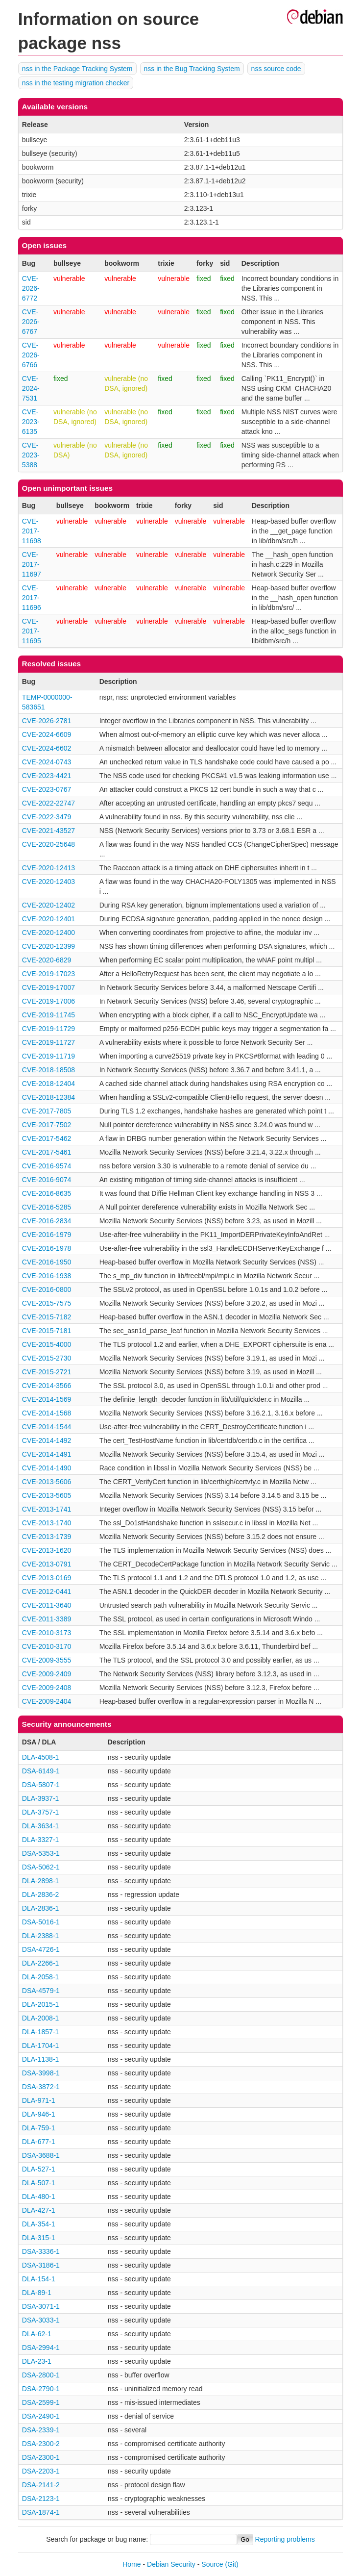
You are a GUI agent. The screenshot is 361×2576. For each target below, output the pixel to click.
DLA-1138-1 (40, 2059)
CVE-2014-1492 (46, 1440)
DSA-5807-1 (41, 1785)
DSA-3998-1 (41, 2073)
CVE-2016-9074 (46, 1180)
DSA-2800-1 (41, 2375)
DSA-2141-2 (41, 2485)
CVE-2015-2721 (46, 1372)
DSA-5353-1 (41, 1853)
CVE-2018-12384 (48, 1097)
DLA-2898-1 (40, 1881)
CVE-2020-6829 (46, 960)
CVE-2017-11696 (31, 597)
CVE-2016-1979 (46, 1234)
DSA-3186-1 (41, 2265)
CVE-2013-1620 (46, 1550)
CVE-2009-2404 (46, 1701)
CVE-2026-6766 (31, 355)
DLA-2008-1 (40, 2018)
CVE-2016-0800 (46, 1289)
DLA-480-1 (38, 2196)
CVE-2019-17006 (48, 1001)
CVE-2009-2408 (46, 1688)
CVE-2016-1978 (46, 1248)
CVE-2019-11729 (48, 1029)
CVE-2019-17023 (48, 974)
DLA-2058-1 (40, 1977)
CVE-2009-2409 (46, 1674)
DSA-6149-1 (41, 1771)
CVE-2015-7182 (46, 1317)
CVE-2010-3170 (46, 1646)
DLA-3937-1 (40, 1798)
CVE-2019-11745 (48, 1015)
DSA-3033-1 (41, 2320)
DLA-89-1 (36, 2293)
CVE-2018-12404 (48, 1083)
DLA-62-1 (36, 2334)
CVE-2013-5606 (46, 1482)
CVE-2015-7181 (46, 1331)
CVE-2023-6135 (31, 421)
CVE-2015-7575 (46, 1303)
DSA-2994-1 (41, 2347)
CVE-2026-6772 (31, 288)
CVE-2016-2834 (46, 1221)
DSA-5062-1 (41, 1867)
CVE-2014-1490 (46, 1468)
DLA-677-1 (38, 2142)
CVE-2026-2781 (46, 721)
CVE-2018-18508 (48, 1070)
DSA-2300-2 (41, 2444)
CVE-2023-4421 (46, 776)
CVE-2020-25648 (48, 844)
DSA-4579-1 (41, 1991)
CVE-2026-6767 (31, 321)
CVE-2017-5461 (46, 1152)
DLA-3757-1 (40, 1812)
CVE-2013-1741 (46, 1509)
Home (131, 2564)
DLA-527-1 (38, 2169)
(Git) (232, 2564)
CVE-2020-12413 (48, 868)
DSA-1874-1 (41, 2512)
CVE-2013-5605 (46, 1495)
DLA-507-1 (38, 2183)
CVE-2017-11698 (31, 531)
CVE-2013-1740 (46, 1523)
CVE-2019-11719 (48, 1056)
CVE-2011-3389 (46, 1619)
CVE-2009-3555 (46, 1660)
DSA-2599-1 (41, 2402)
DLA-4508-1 (40, 1757)
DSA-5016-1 (41, 1922)
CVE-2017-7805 (46, 1111)
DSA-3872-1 (41, 2087)
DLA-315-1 (38, 2238)
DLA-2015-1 (40, 2004)
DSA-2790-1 (41, 2389)
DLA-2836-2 (40, 1894)
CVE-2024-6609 (46, 734)
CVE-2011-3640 (46, 1605)
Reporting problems (285, 2539)
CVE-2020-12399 (48, 946)
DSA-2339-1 (41, 2430)
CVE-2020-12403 (48, 881)
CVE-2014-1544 (46, 1427)
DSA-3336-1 (41, 2251)
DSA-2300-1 (41, 2457)
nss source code (276, 69)
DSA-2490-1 (41, 2416)
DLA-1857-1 (40, 2032)
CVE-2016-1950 (46, 1262)
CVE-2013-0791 (46, 1564)
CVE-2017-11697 (31, 564)
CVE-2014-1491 (46, 1454)
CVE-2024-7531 (31, 388)
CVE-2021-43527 (48, 830)
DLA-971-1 (38, 2100)
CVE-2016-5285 (46, 1207)
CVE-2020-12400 (48, 932)
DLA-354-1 (38, 2224)
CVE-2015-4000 (46, 1344)
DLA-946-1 (38, 2114)
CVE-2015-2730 (46, 1358)
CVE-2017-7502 (46, 1125)
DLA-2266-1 (40, 1963)
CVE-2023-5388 (31, 455)
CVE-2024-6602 (46, 748)
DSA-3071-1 (41, 2306)
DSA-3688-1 (41, 2155)
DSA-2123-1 (41, 2498)
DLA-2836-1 (40, 1908)
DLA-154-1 (38, 2279)
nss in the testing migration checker (75, 83)
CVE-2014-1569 (46, 1399)
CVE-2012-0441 (46, 1591)
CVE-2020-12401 (48, 919)
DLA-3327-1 (40, 1840)
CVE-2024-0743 (46, 762)
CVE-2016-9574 (46, 1166)
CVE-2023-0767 (46, 789)
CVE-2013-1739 (46, 1537)
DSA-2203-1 (41, 2471)
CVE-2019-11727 (48, 1042)
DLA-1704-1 (40, 2045)
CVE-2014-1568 (46, 1413)
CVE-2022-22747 (48, 803)
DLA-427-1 (38, 2210)
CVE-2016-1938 (46, 1276)
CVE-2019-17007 (48, 987)
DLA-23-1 (36, 2361)
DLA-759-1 (38, 2128)
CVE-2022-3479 (46, 817)
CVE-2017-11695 (31, 631)
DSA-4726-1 (41, 1949)
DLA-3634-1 (40, 1826)
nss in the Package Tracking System (77, 69)
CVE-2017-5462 (46, 1138)
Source (212, 2564)
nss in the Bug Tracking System (192, 69)
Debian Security (171, 2564)
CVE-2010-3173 (46, 1633)
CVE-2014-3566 (46, 1385)
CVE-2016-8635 (46, 1193)
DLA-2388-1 (40, 1936)
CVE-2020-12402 (48, 905)
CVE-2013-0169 (46, 1578)
